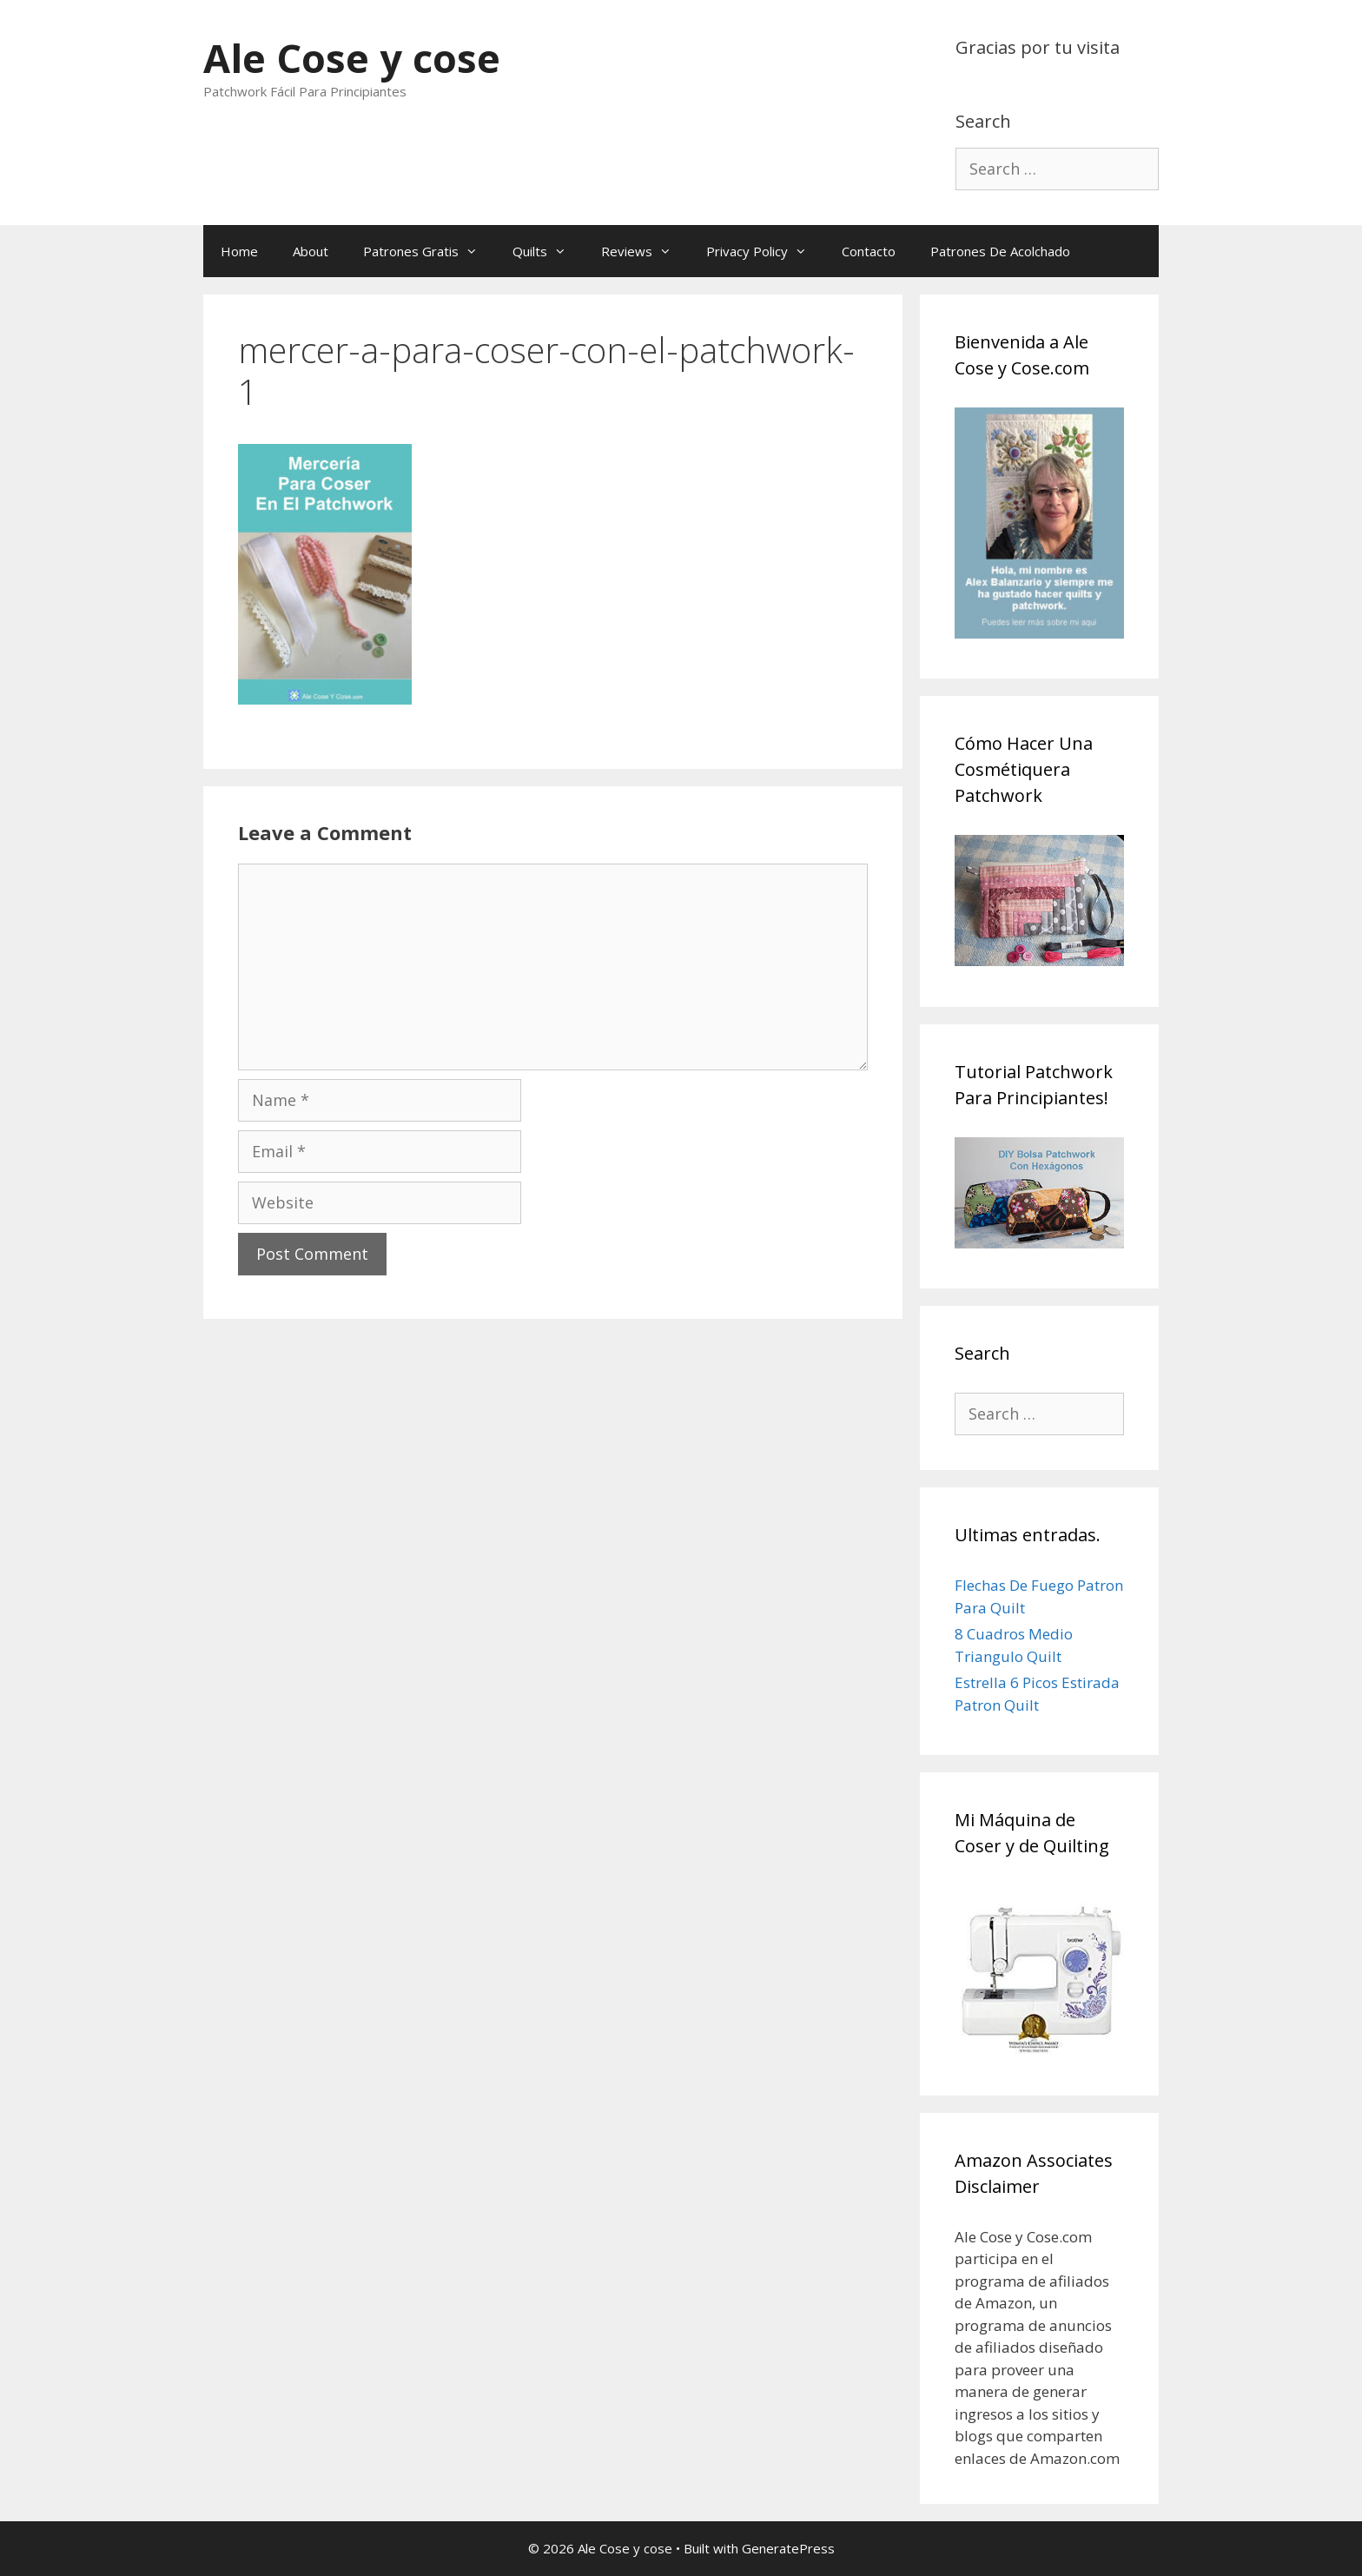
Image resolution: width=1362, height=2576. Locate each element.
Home (239, 251)
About (310, 251)
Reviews (645, 251)
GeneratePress (788, 2548)
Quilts (548, 251)
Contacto (869, 251)
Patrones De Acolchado (1000, 251)
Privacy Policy (765, 251)
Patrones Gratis (429, 251)
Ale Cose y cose (351, 57)
